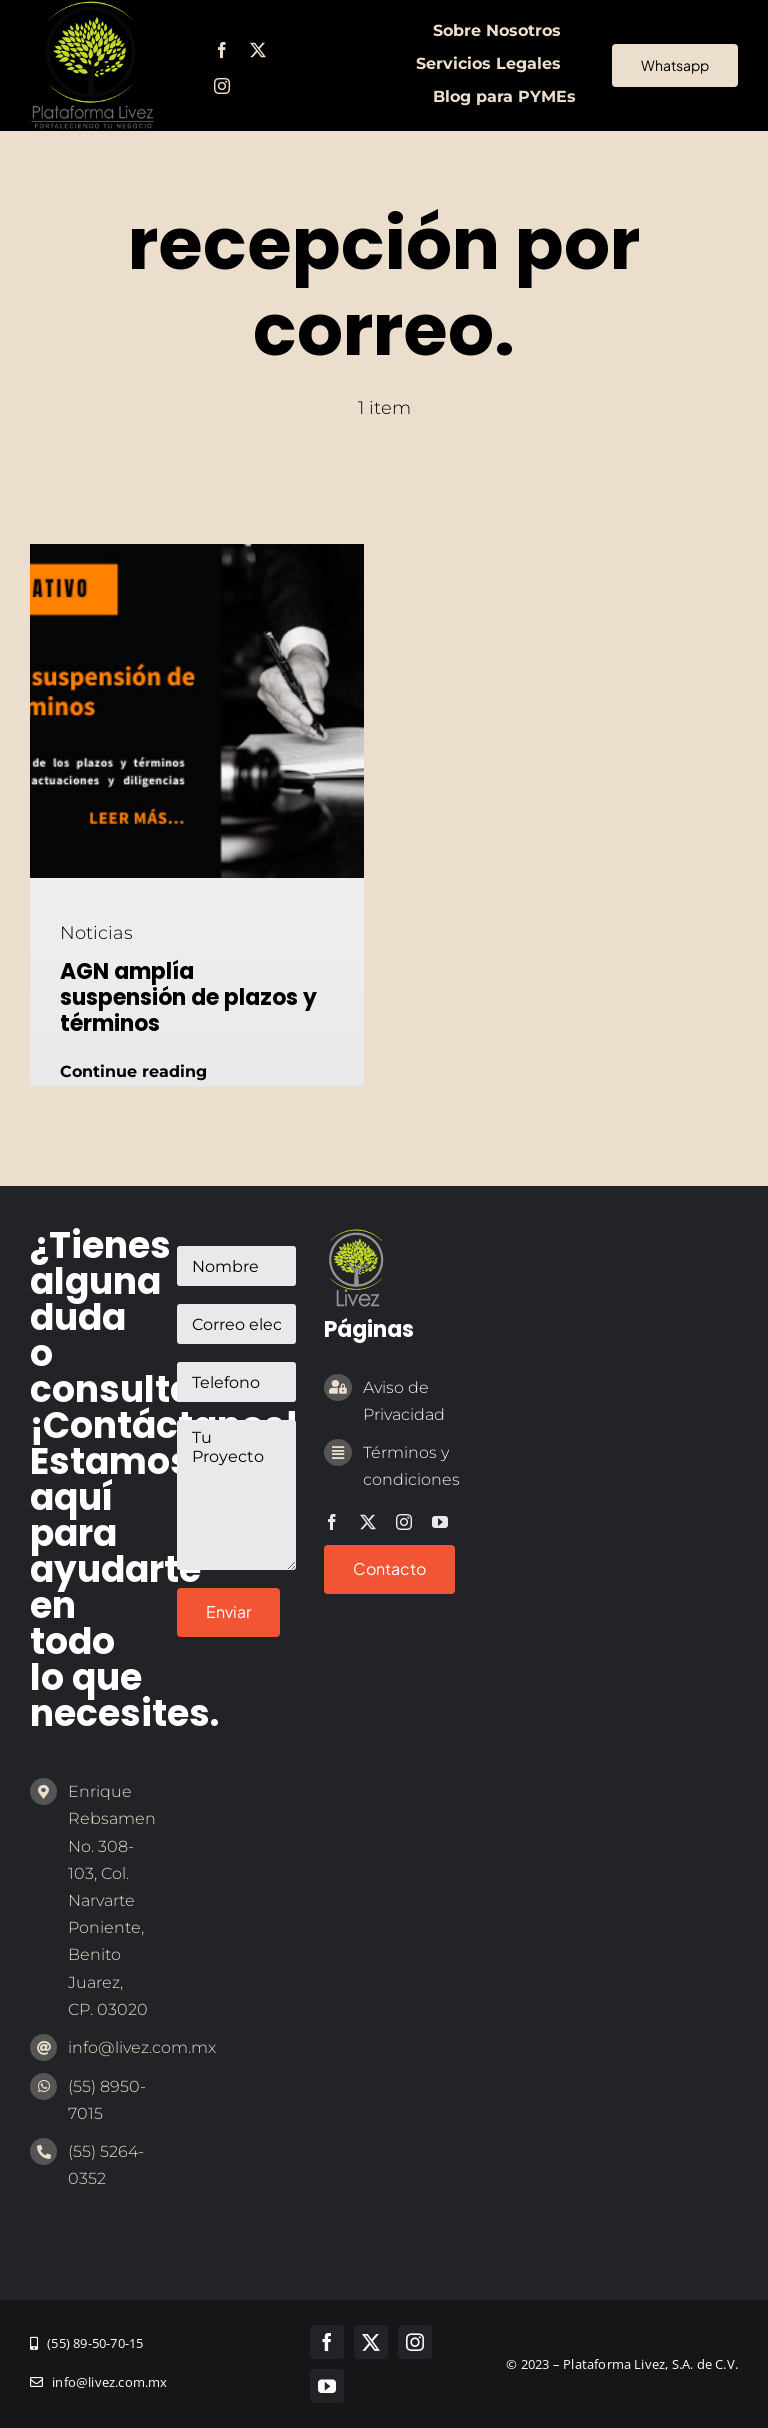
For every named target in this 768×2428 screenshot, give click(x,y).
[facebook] (222, 50)
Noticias (96, 933)
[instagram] (222, 86)
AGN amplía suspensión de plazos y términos (188, 998)
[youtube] (440, 1522)
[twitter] (258, 50)
